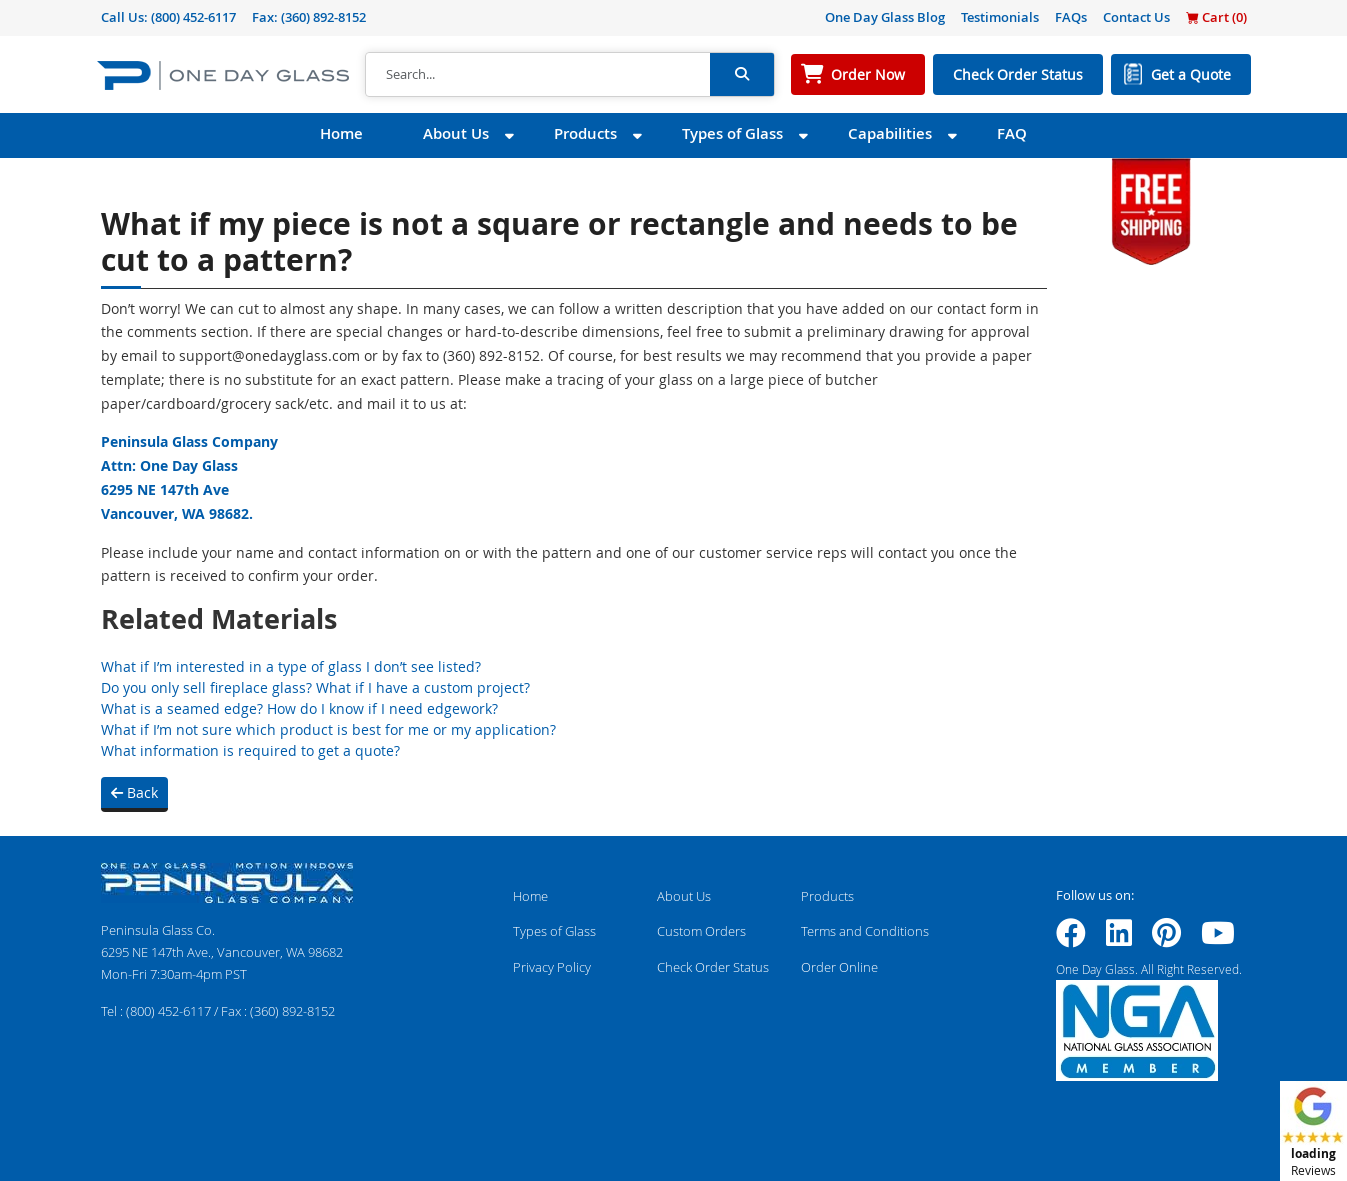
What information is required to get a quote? (250, 750)
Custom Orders (701, 931)
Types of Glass (732, 133)
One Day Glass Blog (885, 17)
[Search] (538, 75)
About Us (456, 133)
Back (134, 792)
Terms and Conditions (865, 931)
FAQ (1012, 133)
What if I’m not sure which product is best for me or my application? (328, 729)
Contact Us (1136, 17)
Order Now (868, 74)
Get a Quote (1191, 74)
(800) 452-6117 (193, 17)
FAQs (1071, 17)
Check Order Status (1018, 74)
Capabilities (890, 133)
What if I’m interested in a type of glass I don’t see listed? (291, 666)
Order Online (839, 967)
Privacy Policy (552, 967)
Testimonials (1000, 17)
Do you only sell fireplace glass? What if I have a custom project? (315, 687)
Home (341, 133)
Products (585, 133)
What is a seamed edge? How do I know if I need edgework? (299, 708)
